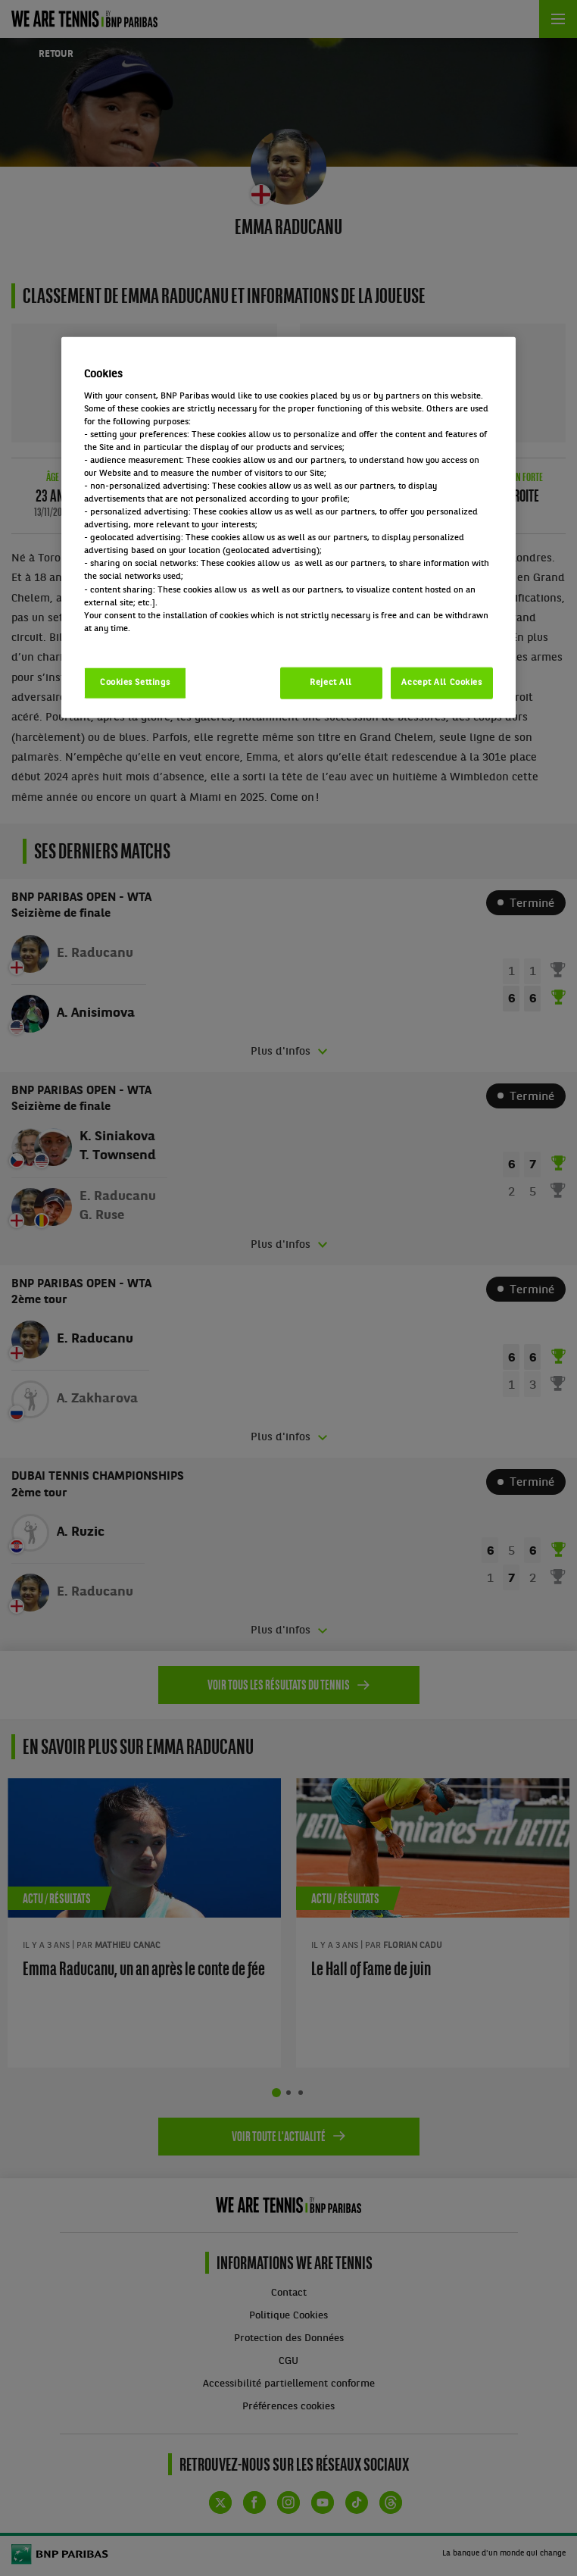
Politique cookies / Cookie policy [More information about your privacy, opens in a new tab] (151, 641)
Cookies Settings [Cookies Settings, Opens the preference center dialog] (135, 681)
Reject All (331, 681)
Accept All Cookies (441, 681)
